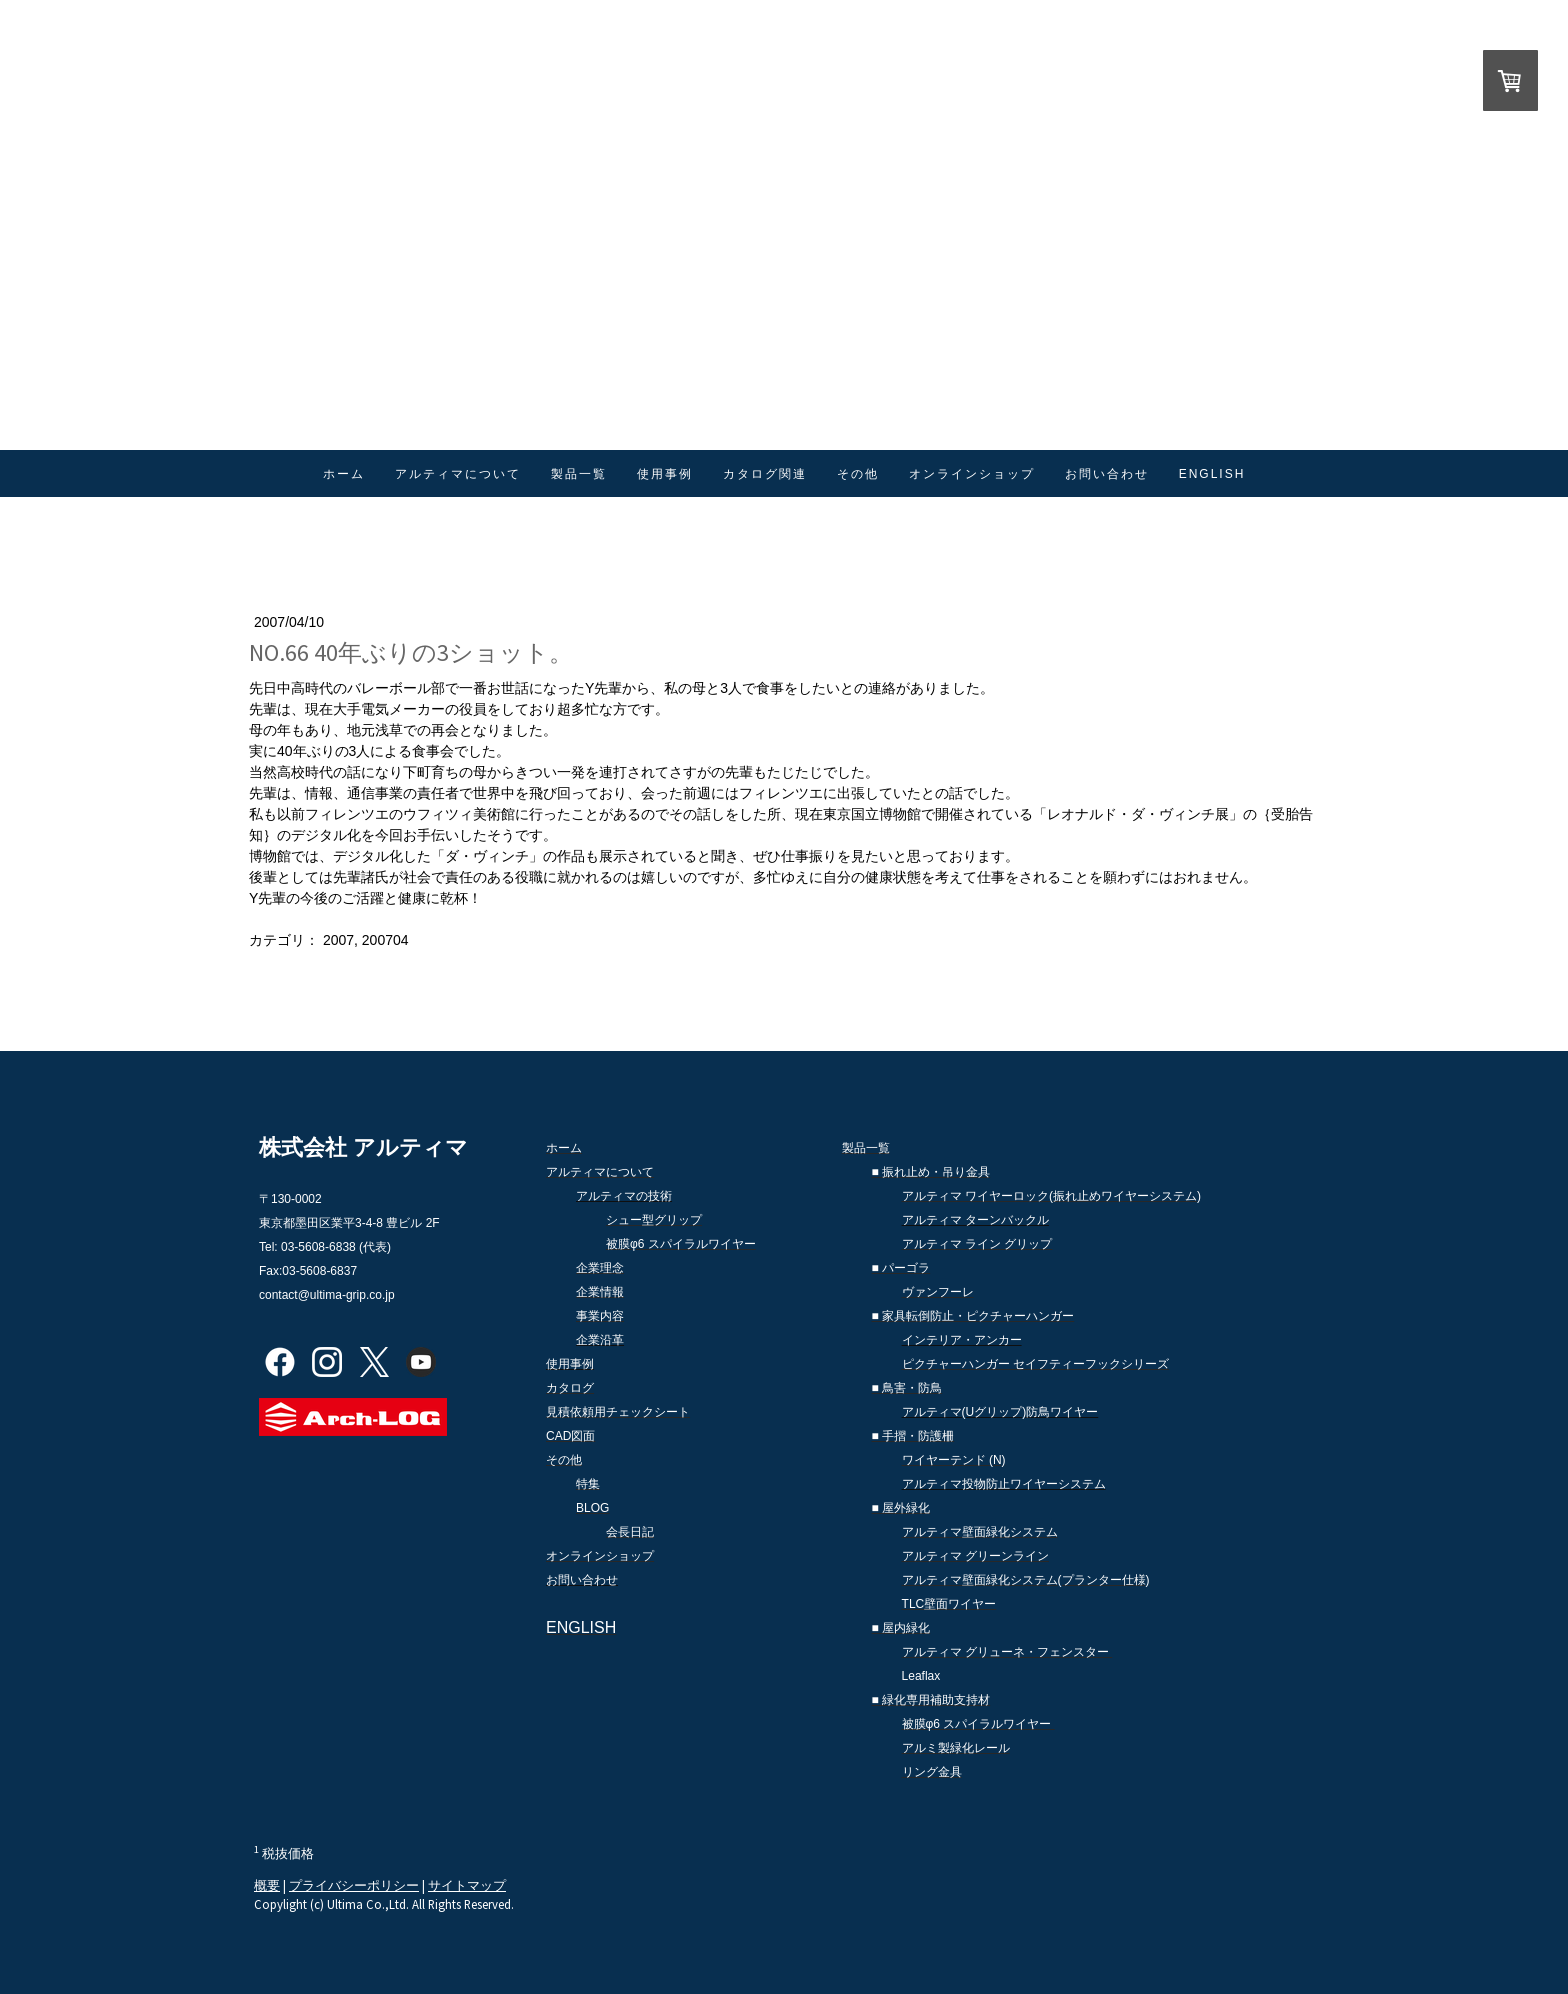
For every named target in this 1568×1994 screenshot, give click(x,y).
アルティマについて (458, 474)
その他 (858, 474)
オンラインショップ (972, 474)
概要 (267, 1885)
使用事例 (665, 474)
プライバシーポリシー (354, 1885)
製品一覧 (579, 474)
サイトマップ (467, 1885)
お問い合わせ (1107, 474)
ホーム (344, 474)
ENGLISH (1212, 474)
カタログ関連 (765, 474)
